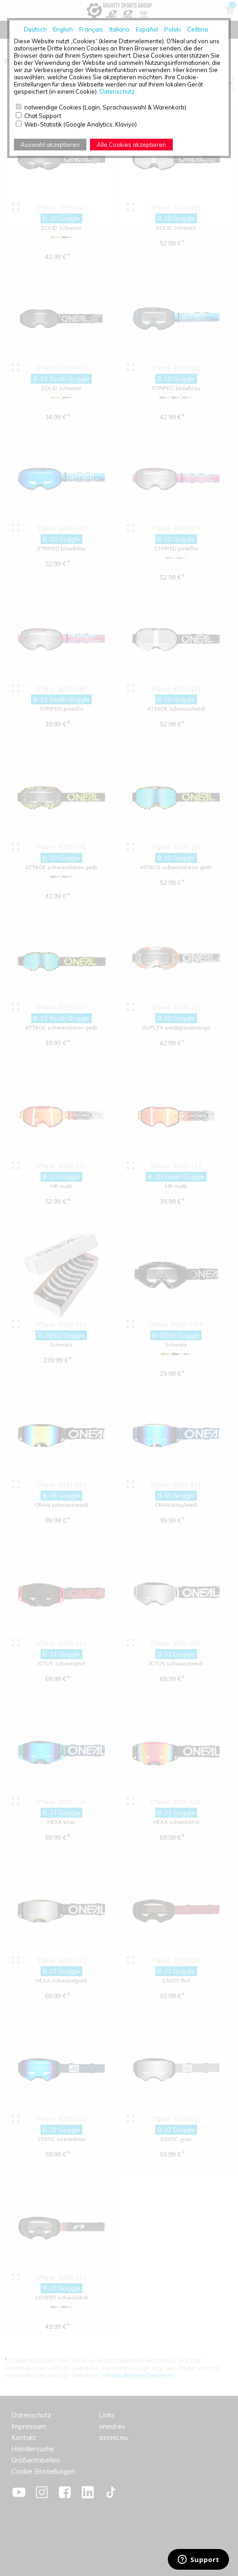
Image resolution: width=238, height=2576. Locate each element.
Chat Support (42, 115)
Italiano (119, 29)
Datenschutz (117, 91)
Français (91, 29)
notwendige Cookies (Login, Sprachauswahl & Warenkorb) (105, 107)
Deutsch (35, 29)
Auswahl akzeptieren (50, 144)
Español (147, 29)
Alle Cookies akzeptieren (131, 144)
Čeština (197, 29)
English (63, 29)
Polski (172, 29)
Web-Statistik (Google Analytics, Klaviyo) (80, 124)
